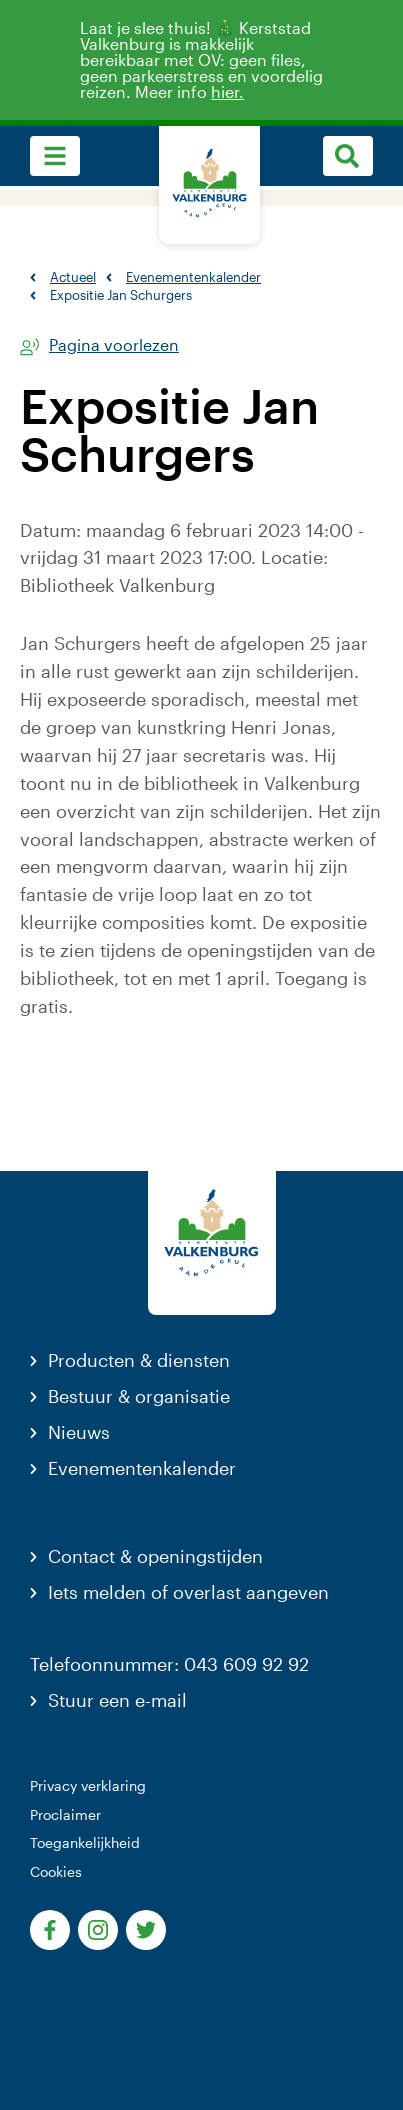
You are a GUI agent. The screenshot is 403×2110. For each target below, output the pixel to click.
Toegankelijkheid (85, 1842)
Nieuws (79, 1432)
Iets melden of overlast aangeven (188, 1592)
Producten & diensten (139, 1360)
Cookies (56, 1871)
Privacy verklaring (88, 1785)
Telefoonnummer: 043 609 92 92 (169, 1664)
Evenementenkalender (142, 1468)
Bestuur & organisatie (139, 1396)
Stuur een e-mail (117, 1700)
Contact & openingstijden (155, 1556)
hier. (238, 91)
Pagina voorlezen (114, 345)
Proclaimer (65, 1814)
